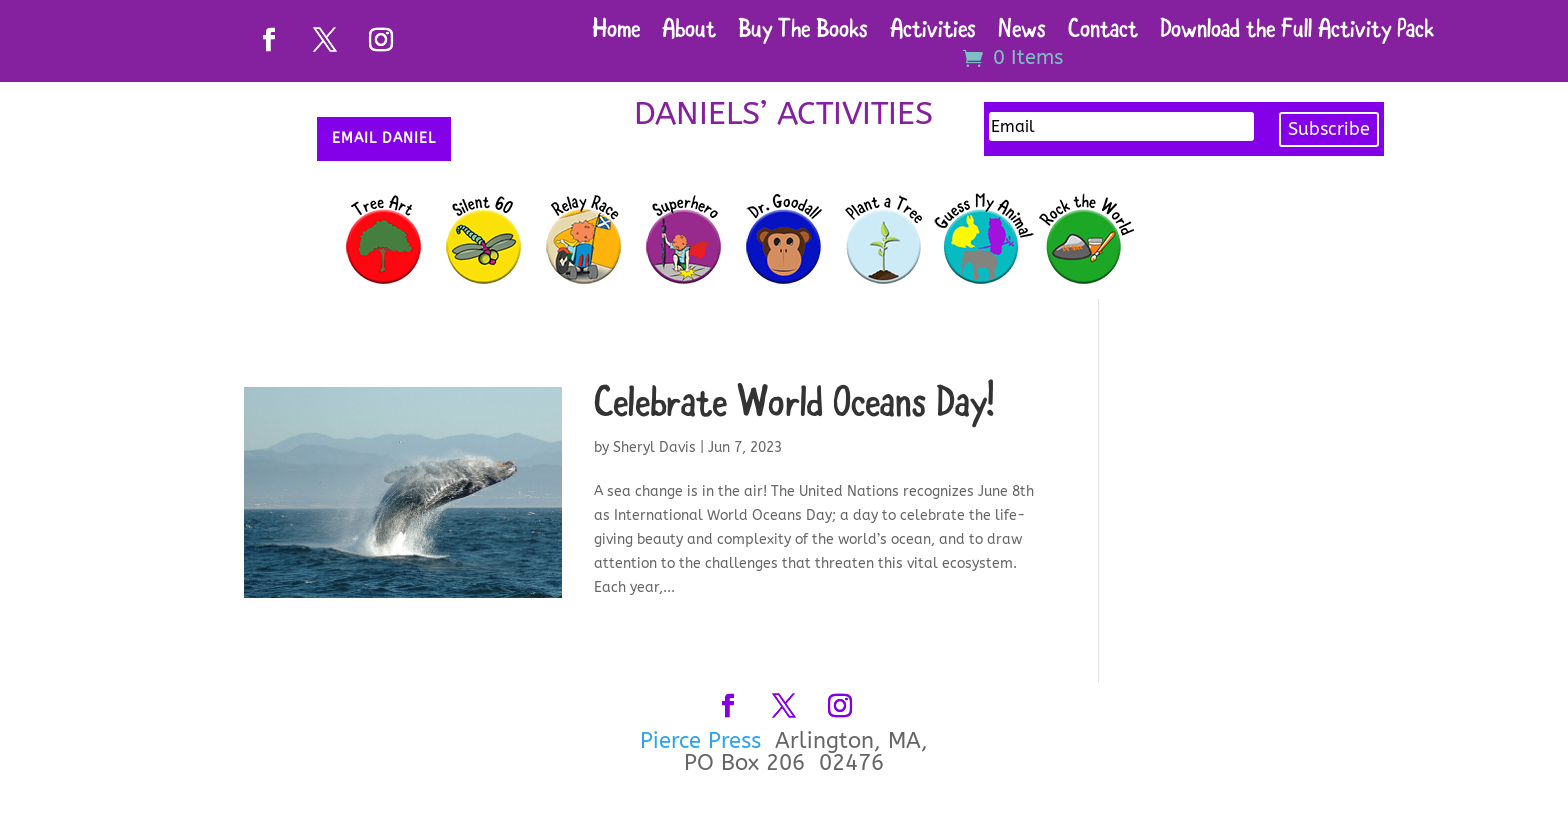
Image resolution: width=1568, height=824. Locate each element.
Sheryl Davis (654, 447)
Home (616, 33)
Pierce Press (704, 741)
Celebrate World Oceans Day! (794, 406)
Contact (1103, 33)
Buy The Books (803, 33)
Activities (933, 33)
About (689, 33)
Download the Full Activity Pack (1297, 33)
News (1022, 33)
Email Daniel (384, 138)
